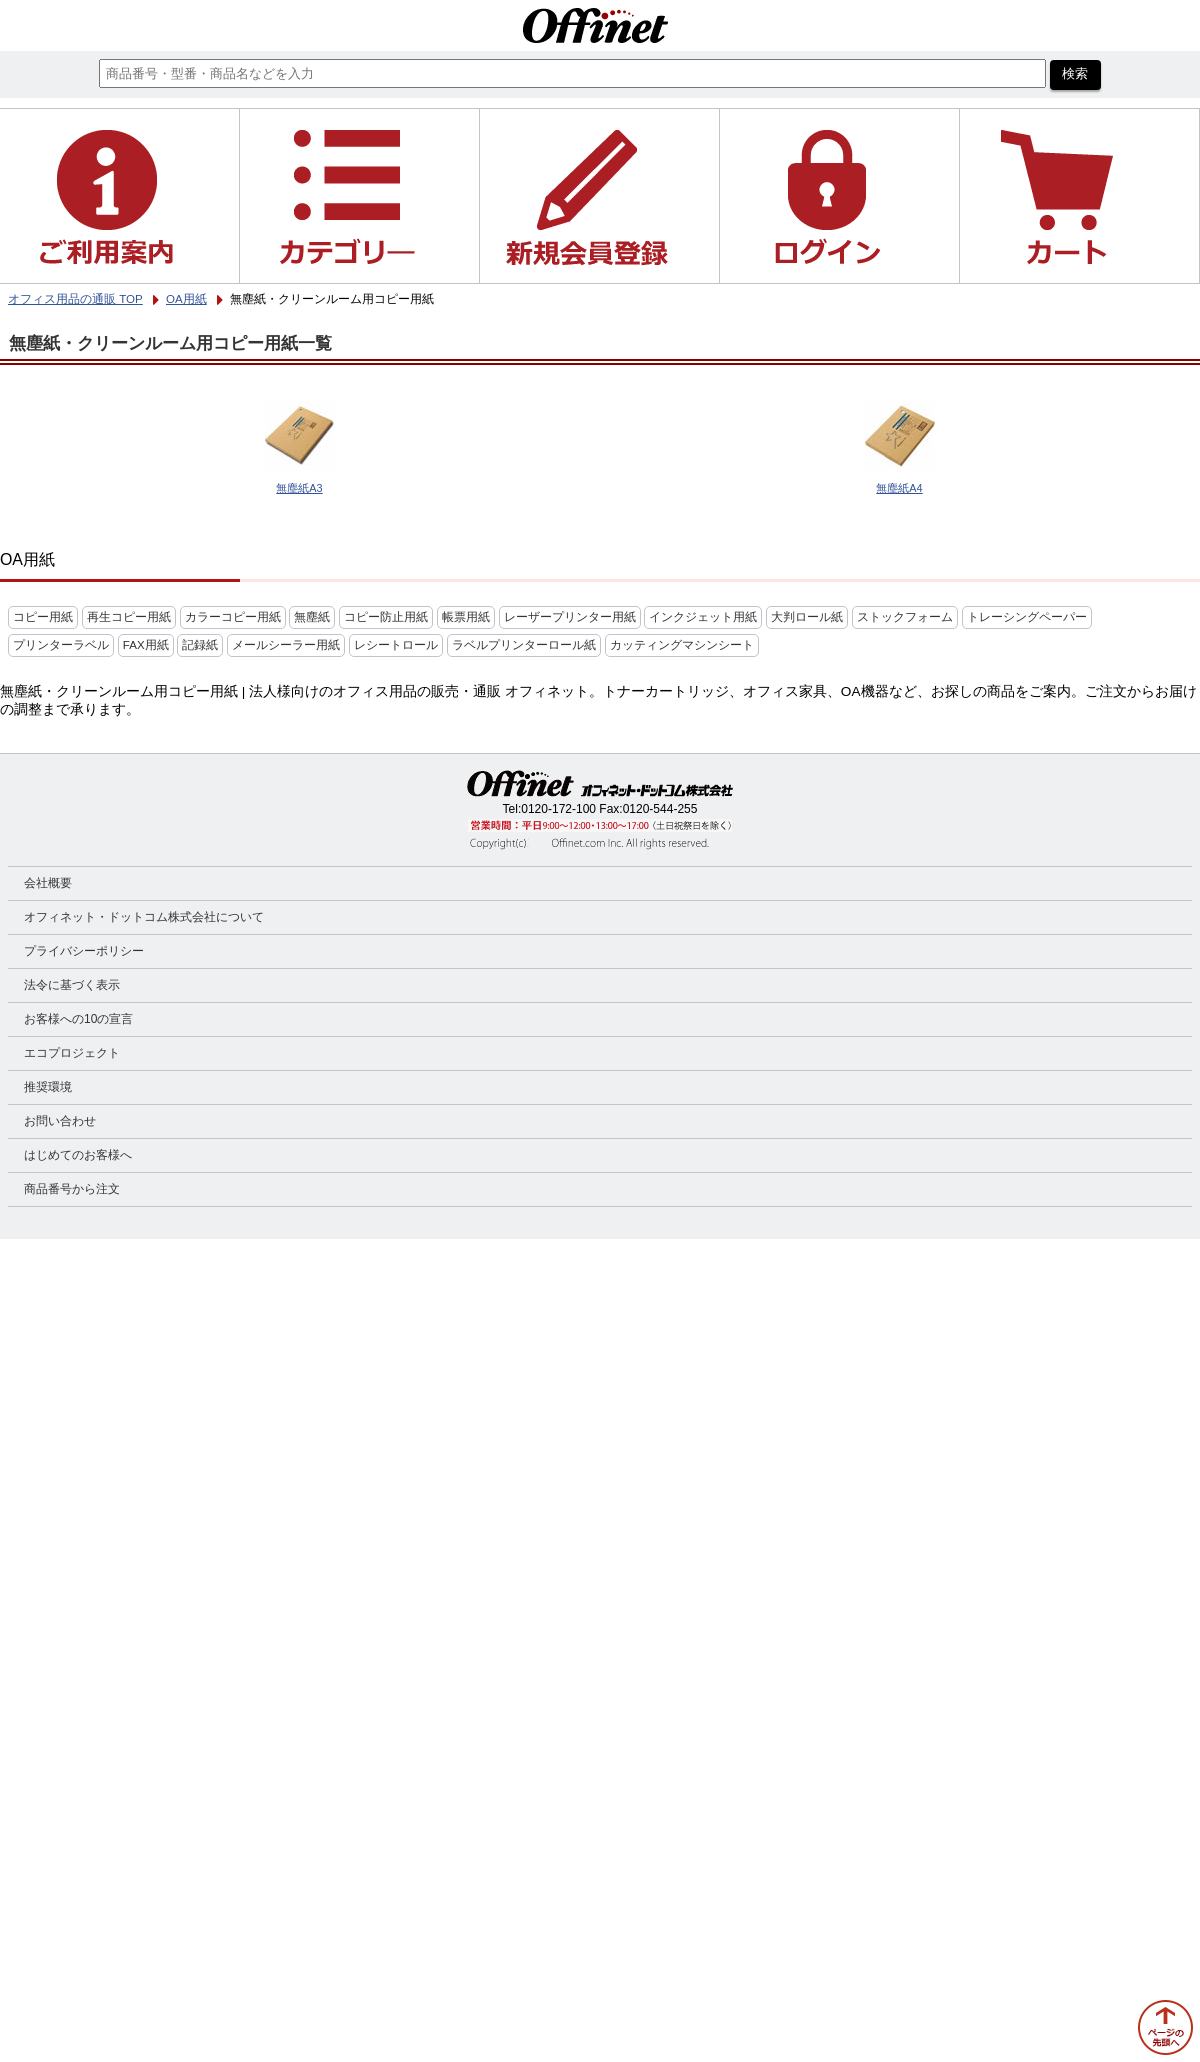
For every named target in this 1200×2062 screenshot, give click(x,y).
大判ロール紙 (807, 617)
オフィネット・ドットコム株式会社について (144, 917)
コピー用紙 (43, 617)
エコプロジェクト (72, 1053)
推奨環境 (48, 1087)
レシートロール (396, 645)
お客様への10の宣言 (78, 1019)
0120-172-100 (558, 809)
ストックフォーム (905, 617)
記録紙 (200, 645)
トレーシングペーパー (1027, 617)
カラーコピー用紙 (233, 617)
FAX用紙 (146, 645)
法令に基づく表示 (72, 985)
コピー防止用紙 (386, 617)
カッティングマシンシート (682, 645)
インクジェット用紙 (703, 617)
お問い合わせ (60, 1121)
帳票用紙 (466, 617)
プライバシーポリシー (84, 951)
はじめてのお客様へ (78, 1155)
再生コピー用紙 (129, 617)
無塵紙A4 (899, 488)
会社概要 (48, 883)
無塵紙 (312, 617)
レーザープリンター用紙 (570, 617)
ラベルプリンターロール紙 (524, 645)
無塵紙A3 (299, 488)
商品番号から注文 (72, 1189)
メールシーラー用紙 (286, 645)
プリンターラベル (61, 645)
